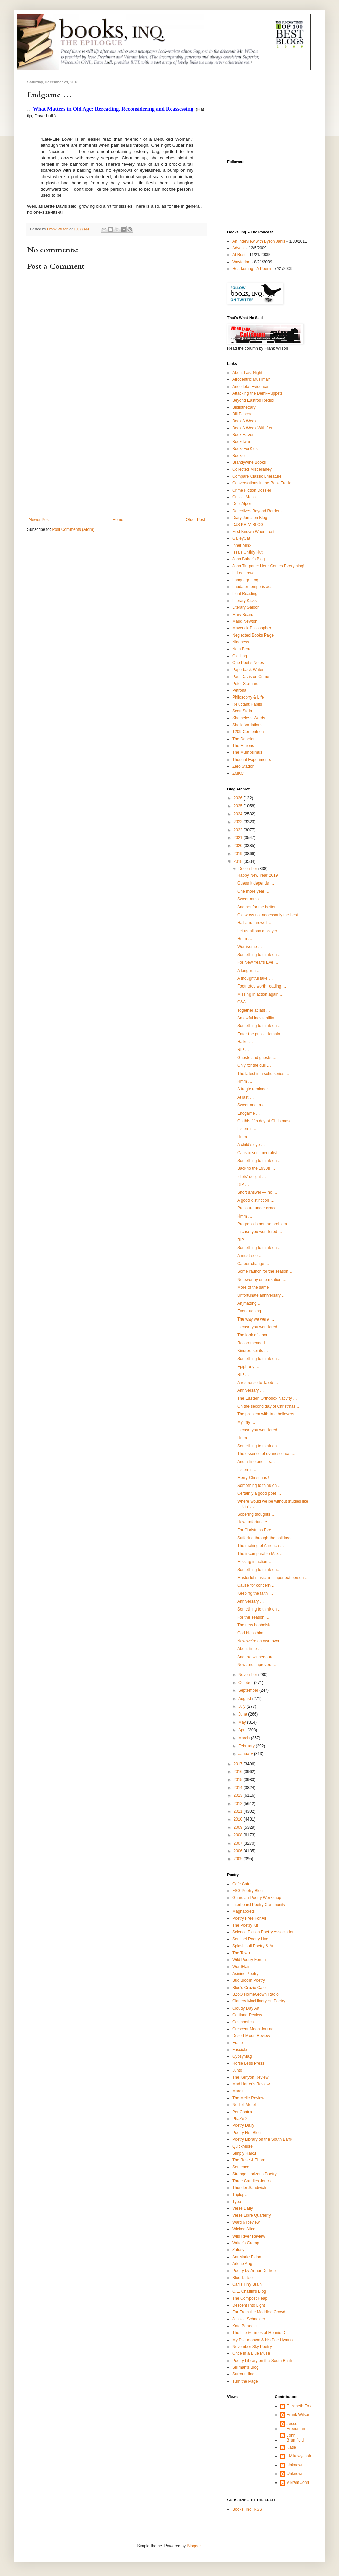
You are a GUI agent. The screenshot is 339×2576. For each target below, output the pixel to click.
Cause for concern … (256, 1585)
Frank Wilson (299, 2414)
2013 (239, 1795)
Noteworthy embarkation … (261, 1279)
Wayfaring (241, 261)
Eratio (237, 2042)
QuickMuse (242, 2146)
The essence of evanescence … (266, 1453)
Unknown (295, 2465)
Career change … (253, 1263)
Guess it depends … (255, 883)
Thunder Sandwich (249, 2187)
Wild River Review (248, 2236)
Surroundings (244, 2374)
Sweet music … (251, 899)
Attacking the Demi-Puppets (257, 393)
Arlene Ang (242, 2263)
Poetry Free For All (249, 1918)
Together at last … (253, 1010)
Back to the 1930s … (256, 1168)
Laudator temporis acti (252, 586)
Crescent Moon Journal (253, 2029)
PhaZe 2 (239, 2118)
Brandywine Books (249, 462)
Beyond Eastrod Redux (253, 400)
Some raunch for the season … (265, 1271)
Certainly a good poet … (259, 1493)
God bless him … (252, 1632)
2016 (239, 1771)
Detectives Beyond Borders (256, 510)
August (245, 1698)
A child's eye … (251, 1144)
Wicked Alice (243, 2229)
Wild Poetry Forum (249, 1959)
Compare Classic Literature (256, 476)
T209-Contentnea (248, 731)
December (248, 868)
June (243, 1714)
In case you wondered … (259, 1231)
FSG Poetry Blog (247, 1890)
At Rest (238, 254)
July (242, 1706)
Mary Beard (242, 614)
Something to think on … (259, 954)
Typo (236, 2201)
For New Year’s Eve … (257, 962)
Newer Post (39, 519)
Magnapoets (243, 1911)
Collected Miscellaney (252, 469)
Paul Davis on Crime (250, 676)
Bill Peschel (242, 414)
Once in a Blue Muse (251, 2353)
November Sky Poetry (252, 2346)
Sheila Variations (247, 725)
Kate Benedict (245, 2326)
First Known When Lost (253, 531)
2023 (239, 821)
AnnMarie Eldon (246, 2257)
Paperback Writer (247, 669)
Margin (238, 2091)
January (246, 1753)
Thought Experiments (251, 759)
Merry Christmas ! (253, 1477)
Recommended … (253, 1343)
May (242, 1722)
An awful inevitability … (258, 1018)
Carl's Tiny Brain (247, 2284)
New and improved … (256, 1664)
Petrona (239, 690)
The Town (241, 1953)
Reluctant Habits (247, 704)
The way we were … (255, 1319)
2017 (239, 1764)
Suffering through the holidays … (267, 1538)
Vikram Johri (298, 2482)
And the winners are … (258, 1657)
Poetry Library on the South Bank (262, 2139)
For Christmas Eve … (256, 1530)
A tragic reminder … (255, 1089)
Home (118, 519)
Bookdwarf (242, 441)
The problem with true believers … (268, 1414)
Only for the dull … (254, 1065)
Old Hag (239, 655)
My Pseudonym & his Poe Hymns (262, 2340)
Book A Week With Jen (252, 427)
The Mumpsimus (247, 752)
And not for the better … (259, 907)
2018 (239, 861)
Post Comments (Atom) (73, 529)
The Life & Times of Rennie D (258, 2332)
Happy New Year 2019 (257, 875)
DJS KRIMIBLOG (248, 524)
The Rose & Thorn (248, 2160)
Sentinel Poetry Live (250, 1939)
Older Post (195, 519)
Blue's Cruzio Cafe (249, 1987)
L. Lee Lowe (243, 572)
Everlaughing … (251, 1311)
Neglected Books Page (253, 635)
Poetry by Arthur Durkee (254, 2270)
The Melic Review (248, 2098)
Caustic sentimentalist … (259, 1152)
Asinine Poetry (245, 1973)
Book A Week (244, 421)
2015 (239, 1779)
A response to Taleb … (257, 1382)
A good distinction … (255, 1200)
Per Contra (242, 2112)
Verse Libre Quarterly (251, 2215)
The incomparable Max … (260, 1553)
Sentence (241, 2167)
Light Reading (244, 593)
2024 (239, 814)
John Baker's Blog (248, 559)
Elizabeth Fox (299, 2406)
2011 (239, 1811)
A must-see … (250, 1255)
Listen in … (247, 1128)
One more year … (253, 891)
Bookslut (240, 455)
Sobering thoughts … (256, 1514)
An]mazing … (249, 1303)
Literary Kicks (244, 600)
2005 (239, 1858)
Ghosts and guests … (256, 1057)
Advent (238, 248)
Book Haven (243, 434)
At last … (245, 1097)
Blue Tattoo (242, 2277)
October (246, 1682)
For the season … (253, 1617)
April (242, 1730)
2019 (239, 853)
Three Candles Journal (252, 2181)
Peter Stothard (245, 683)
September (248, 1690)
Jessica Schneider (248, 2319)
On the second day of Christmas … (269, 1406)
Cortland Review (247, 2015)
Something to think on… (259, 1569)
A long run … (249, 970)
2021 (239, 837)
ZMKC (238, 773)
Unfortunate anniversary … (261, 1295)
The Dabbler (243, 738)
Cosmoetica (243, 2022)
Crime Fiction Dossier (251, 490)
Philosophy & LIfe (248, 697)
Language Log (245, 580)
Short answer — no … (257, 1192)
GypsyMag (242, 2056)
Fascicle (239, 2049)
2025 (239, 806)
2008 (239, 1835)
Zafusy (238, 2249)
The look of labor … (255, 1335)
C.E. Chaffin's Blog (249, 2291)
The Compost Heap (249, 2298)
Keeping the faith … (255, 1593)
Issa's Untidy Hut (247, 552)
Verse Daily (242, 2208)
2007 (239, 1843)
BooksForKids (245, 448)
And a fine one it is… (256, 1461)
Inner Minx (241, 545)
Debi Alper (241, 503)
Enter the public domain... (260, 1034)
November (248, 1674)
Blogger (194, 2545)
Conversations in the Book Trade (261, 483)
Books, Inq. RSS (247, 2509)
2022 (239, 830)
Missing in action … (255, 1561)
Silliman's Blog (245, 2367)
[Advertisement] (117, 466)
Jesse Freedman (296, 2426)
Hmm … (244, 938)
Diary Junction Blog (249, 517)
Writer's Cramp (245, 2243)
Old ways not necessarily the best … (270, 915)
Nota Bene (242, 649)
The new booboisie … (257, 1625)
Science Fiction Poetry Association (263, 1932)
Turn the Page (245, 2381)
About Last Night (247, 372)
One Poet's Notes (248, 662)
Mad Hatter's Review (251, 2084)
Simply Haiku (244, 2153)
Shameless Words (248, 717)
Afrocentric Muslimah (251, 379)
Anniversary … (250, 1390)
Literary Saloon (246, 607)
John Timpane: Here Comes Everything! (268, 566)
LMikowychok (299, 2456)
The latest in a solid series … (263, 1073)
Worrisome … (249, 946)
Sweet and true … (253, 1105)
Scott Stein (242, 711)
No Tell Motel (244, 2104)
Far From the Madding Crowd (258, 2312)
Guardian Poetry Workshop (256, 1897)
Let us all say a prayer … (259, 931)
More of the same (253, 1287)
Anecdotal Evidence (250, 386)
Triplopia (240, 2194)
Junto (237, 2070)
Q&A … (244, 1002)
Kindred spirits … (252, 1350)
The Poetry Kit (245, 1925)
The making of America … (260, 1545)
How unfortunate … (254, 1522)
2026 (239, 798)
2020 (239, 845)
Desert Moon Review (251, 2035)
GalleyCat (241, 538)
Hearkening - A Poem (251, 268)
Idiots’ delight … (251, 1176)
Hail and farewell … (255, 922)
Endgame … (248, 1113)
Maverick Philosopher (251, 628)
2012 (239, 1803)
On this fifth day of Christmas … (266, 1121)
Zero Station (243, 766)
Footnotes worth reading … (261, 986)
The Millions (243, 745)
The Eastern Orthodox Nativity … (267, 1398)
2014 (239, 1787)
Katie (291, 2447)
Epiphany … (248, 1366)
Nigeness (240, 642)
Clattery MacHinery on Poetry (258, 2001)
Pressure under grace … (259, 1208)
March (244, 1738)
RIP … (243, 1049)
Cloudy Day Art (245, 2008)
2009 (239, 1827)
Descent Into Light (248, 2305)
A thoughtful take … (255, 978)
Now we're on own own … (260, 1641)
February (247, 1746)
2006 (239, 1851)
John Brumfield (295, 2438)
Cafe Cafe (241, 1884)
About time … (249, 1648)
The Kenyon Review (250, 2077)
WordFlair (241, 1966)
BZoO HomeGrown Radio (255, 1994)
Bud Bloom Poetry (248, 1980)
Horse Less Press (248, 2063)
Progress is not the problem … (264, 1224)
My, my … (246, 1422)
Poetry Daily (243, 2125)
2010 (239, 1819)
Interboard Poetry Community (258, 1904)
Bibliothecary (244, 407)
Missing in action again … (260, 994)
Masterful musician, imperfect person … (273, 1577)
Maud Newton (244, 621)
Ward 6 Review (246, 2222)
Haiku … (245, 1041)
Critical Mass (244, 497)
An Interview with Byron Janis (258, 241)
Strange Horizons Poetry (254, 2174)
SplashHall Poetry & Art (253, 1946)
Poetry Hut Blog (246, 2132)
